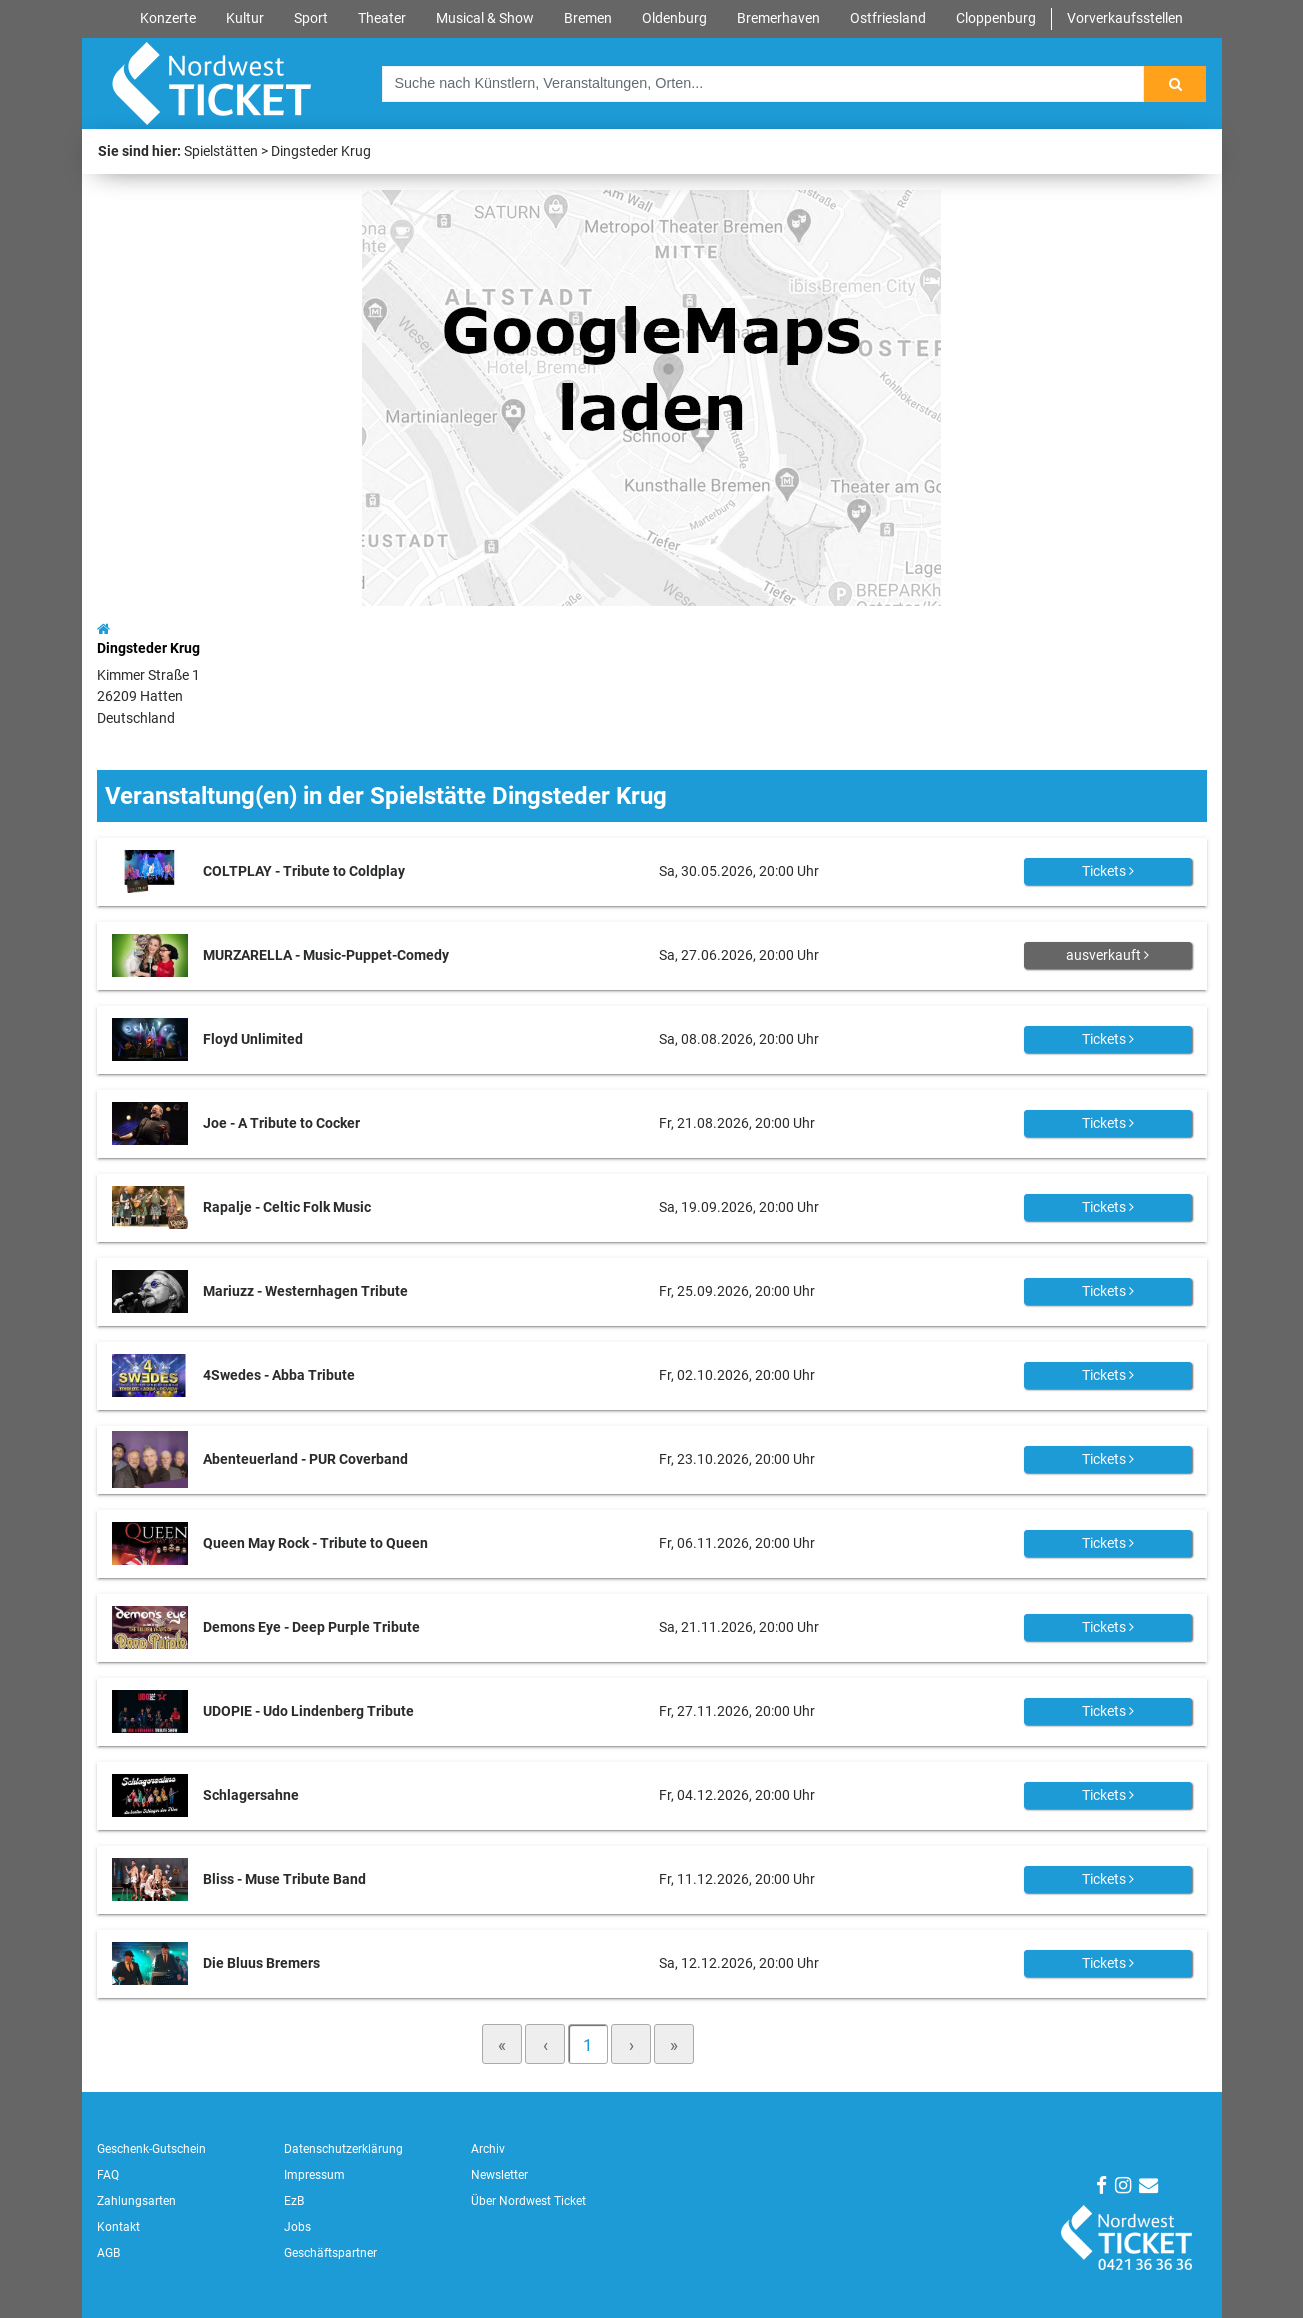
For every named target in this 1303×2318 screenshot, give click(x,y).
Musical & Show (485, 18)
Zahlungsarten (136, 2201)
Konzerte (168, 18)
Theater (382, 18)
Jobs (297, 2227)
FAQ (108, 2175)
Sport (311, 18)
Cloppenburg (996, 18)
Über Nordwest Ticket (528, 2201)
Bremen (588, 18)
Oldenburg (674, 18)
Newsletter (499, 2175)
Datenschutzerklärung (343, 2149)
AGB (108, 2253)
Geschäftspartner (330, 2253)
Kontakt (118, 2227)
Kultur (245, 18)
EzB (294, 2201)
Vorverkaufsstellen (1125, 18)
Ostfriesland (888, 18)
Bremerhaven (778, 18)
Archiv (488, 2149)
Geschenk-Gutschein (151, 2149)
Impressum (314, 2175)
